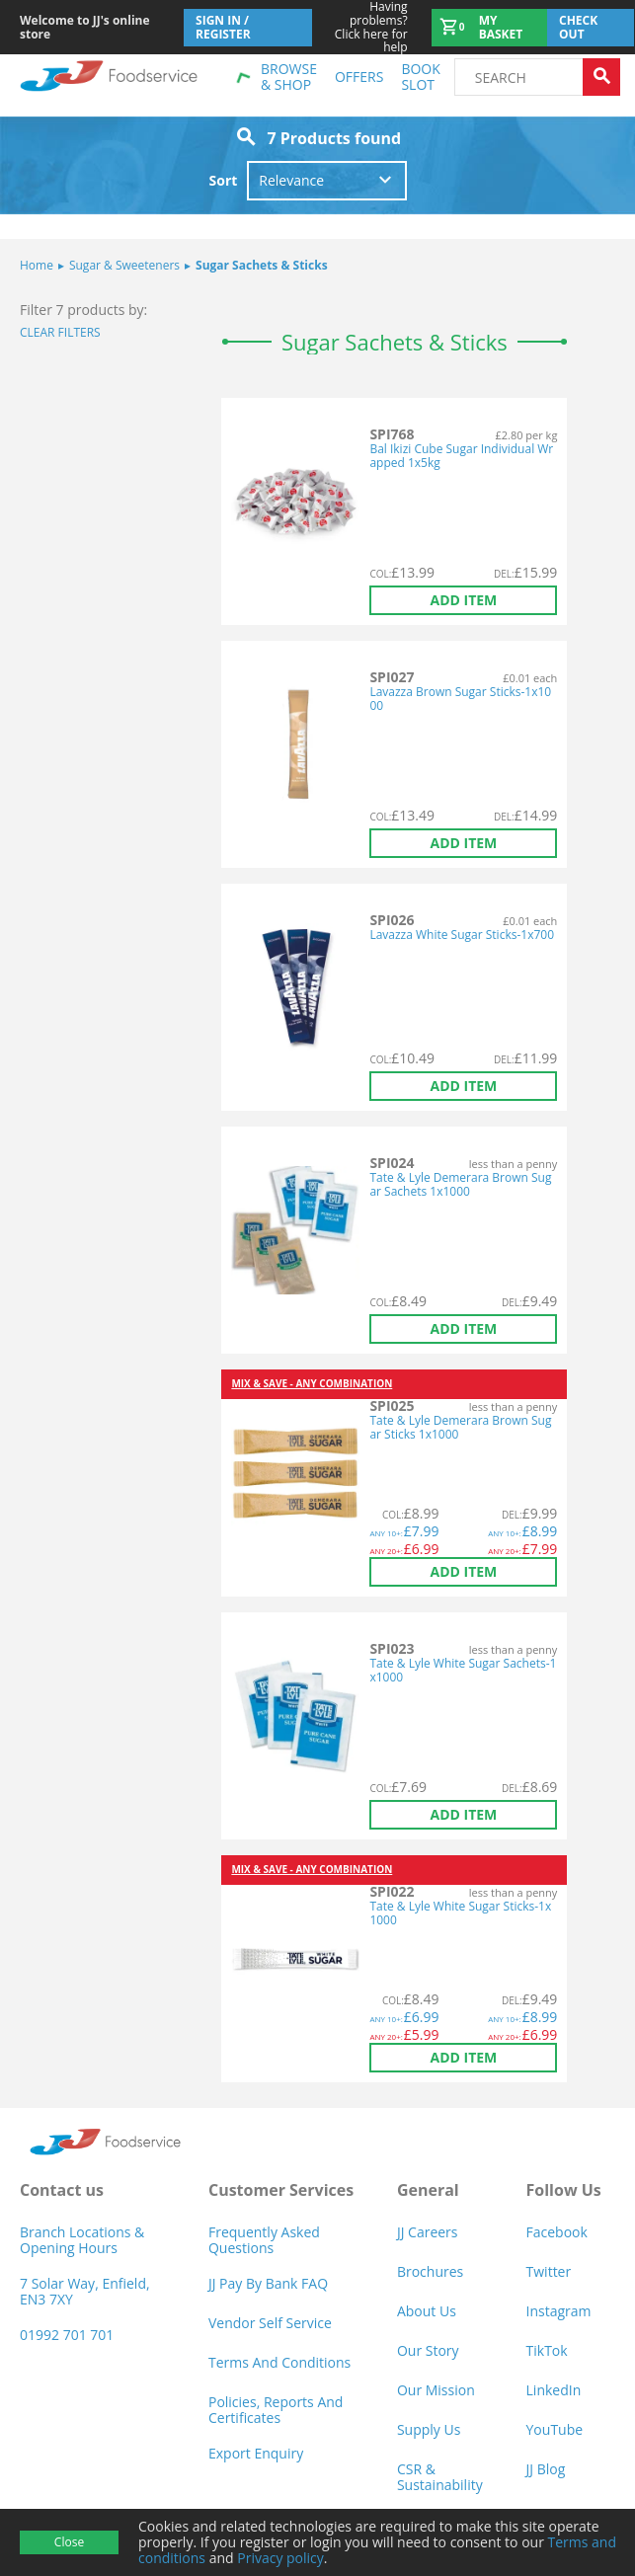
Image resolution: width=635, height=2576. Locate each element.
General (428, 2190)
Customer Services (281, 2190)
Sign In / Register (223, 27)
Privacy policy (280, 2557)
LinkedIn (554, 2390)
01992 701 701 (67, 2334)
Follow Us (563, 2190)
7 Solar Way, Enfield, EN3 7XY (85, 2291)
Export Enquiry (255, 2453)
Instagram (559, 2311)
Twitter (549, 2271)
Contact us (62, 2190)
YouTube (555, 2429)
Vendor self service (270, 2322)
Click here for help (360, 27)
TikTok (547, 2350)
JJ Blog (546, 2468)
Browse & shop (289, 76)
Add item (463, 599)
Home (36, 265)
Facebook (557, 2232)
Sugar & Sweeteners (119, 265)
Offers (359, 76)
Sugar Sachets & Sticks (256, 265)
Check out (578, 27)
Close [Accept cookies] (69, 2542)
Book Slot (420, 76)
